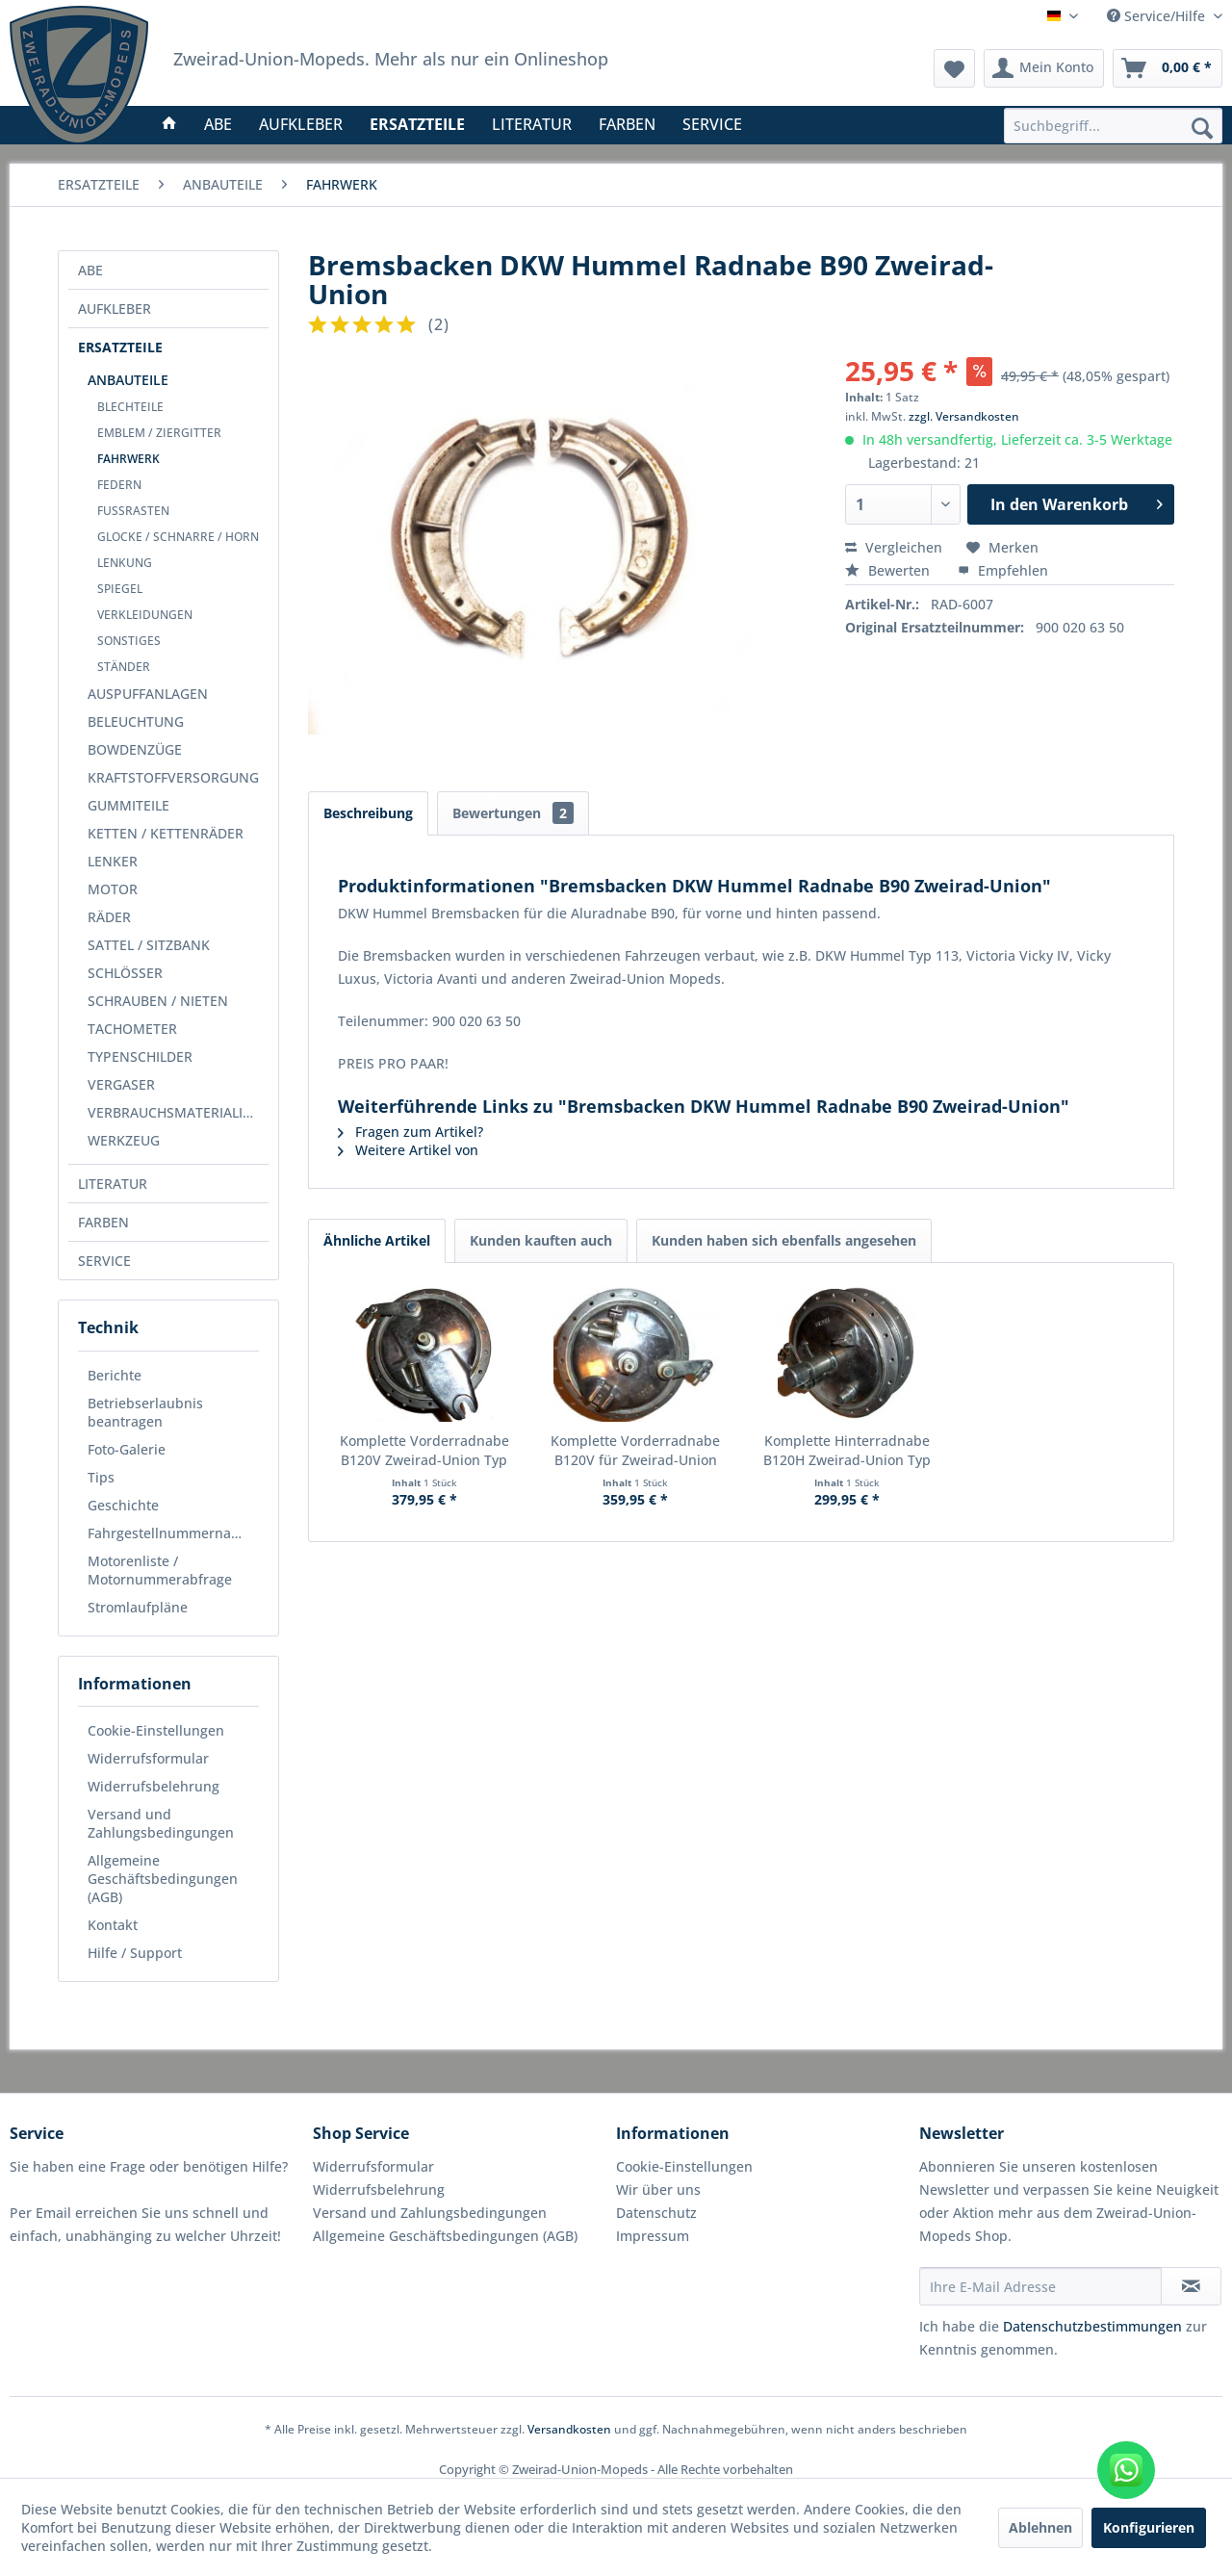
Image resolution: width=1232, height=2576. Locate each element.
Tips (101, 1477)
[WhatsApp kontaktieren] (1126, 2470)
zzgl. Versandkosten (964, 416)
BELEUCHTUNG (136, 721)
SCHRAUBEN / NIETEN (158, 1001)
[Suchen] (1202, 127)
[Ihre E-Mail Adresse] (1040, 2286)
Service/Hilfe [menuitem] (1158, 16)
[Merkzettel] (954, 68)
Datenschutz (656, 2212)
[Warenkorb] (1167, 68)
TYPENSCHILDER (140, 1056)
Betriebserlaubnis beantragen (145, 1412)
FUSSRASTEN (133, 510)
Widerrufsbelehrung (153, 1786)
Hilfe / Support (135, 1953)
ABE (90, 270)
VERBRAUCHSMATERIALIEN (174, 1112)
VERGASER (121, 1084)
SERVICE (104, 1260)
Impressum (652, 2236)
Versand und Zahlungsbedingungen (161, 1823)
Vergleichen (893, 547)
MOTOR (113, 889)
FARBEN (103, 1222)
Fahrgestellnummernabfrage (173, 1533)
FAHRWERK (128, 459)
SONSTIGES (129, 640)
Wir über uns (658, 2189)
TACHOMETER (132, 1028)
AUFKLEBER (114, 308)
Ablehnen (1040, 2527)
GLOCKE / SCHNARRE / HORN (178, 536)
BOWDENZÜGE (135, 749)
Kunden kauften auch (541, 1240)
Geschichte (123, 1505)
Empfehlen (1003, 570)
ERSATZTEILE (120, 347)
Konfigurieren (1148, 2527)
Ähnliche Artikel (376, 1240)
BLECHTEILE (130, 407)
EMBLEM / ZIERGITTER (159, 433)
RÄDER (109, 917)
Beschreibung (368, 813)
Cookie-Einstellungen (156, 1730)
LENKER (113, 861)
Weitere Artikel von (408, 1150)
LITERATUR (112, 1183)
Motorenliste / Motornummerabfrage (160, 1570)
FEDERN (119, 485)
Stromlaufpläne (138, 1607)
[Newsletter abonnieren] (1191, 2286)
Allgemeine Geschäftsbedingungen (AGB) (163, 1878)
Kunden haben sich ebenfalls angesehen (784, 1240)
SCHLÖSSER (125, 973)
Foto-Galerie (127, 1449)
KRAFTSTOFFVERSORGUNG (173, 777)
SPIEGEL (119, 588)
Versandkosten (569, 2429)
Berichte (114, 1375)
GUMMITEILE (128, 805)
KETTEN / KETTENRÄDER (166, 833)
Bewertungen (513, 813)
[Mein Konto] (1044, 68)
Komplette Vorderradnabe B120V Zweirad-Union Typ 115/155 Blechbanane (424, 1450)
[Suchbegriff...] (1113, 125)
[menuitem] (1113, 125)
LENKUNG (124, 562)
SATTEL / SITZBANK (149, 945)
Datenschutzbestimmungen (1092, 2326)
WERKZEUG (124, 1140)
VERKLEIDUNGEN (144, 614)
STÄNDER (123, 666)
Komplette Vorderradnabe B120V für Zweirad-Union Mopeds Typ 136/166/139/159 (635, 1450)
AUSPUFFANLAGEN (148, 693)
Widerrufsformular (148, 1758)
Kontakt (113, 1925)
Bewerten (889, 570)
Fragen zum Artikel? (410, 1131)
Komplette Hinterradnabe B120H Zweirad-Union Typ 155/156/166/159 (847, 1450)
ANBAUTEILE (128, 380)
